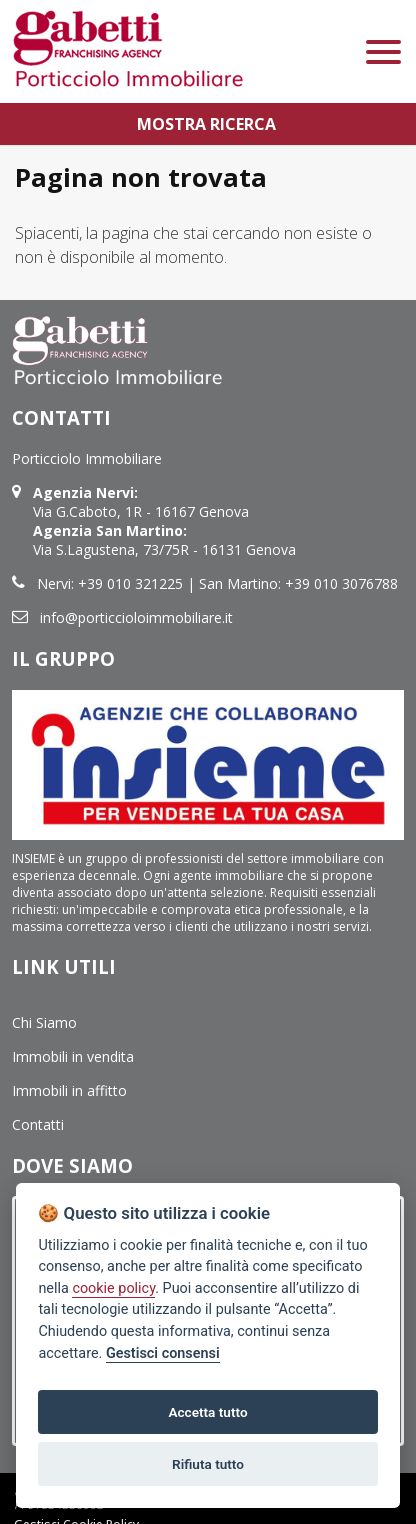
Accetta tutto (207, 1412)
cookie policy (113, 1288)
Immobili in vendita (73, 1056)
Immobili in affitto (69, 1090)
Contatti (38, 1124)
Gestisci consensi (163, 1353)
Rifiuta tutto (208, 1464)
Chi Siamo (44, 1022)
